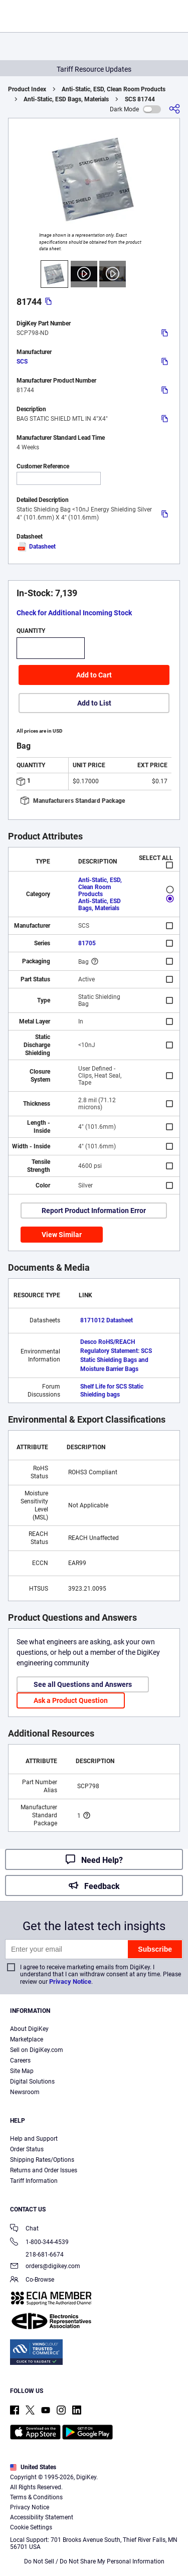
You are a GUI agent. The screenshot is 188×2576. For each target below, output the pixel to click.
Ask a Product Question (71, 1700)
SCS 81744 (140, 99)
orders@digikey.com (45, 2267)
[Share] (174, 109)
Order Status (27, 2149)
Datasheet (36, 546)
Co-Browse (32, 2280)
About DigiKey (29, 2028)
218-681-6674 (37, 2254)
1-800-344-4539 (39, 2243)
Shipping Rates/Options (42, 2159)
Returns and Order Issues (43, 2170)
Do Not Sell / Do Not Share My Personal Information (94, 2561)
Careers (20, 2060)
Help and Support (34, 2138)
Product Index (27, 89)
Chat (24, 2229)
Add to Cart (94, 675)
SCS (22, 361)
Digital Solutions (32, 2081)
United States (33, 2467)
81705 (87, 943)
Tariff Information (34, 2180)
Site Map (22, 2071)
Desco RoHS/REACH (107, 1341)
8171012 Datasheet (106, 1320)
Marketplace (26, 2039)
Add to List (94, 703)
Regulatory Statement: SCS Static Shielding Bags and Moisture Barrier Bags (116, 1359)
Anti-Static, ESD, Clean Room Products (113, 89)
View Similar (62, 1235)
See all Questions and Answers (83, 1684)
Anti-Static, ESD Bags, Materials (66, 99)
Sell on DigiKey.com (36, 2049)
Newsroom (25, 2092)
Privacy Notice (70, 1981)
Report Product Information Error (94, 1211)
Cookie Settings (31, 2527)
